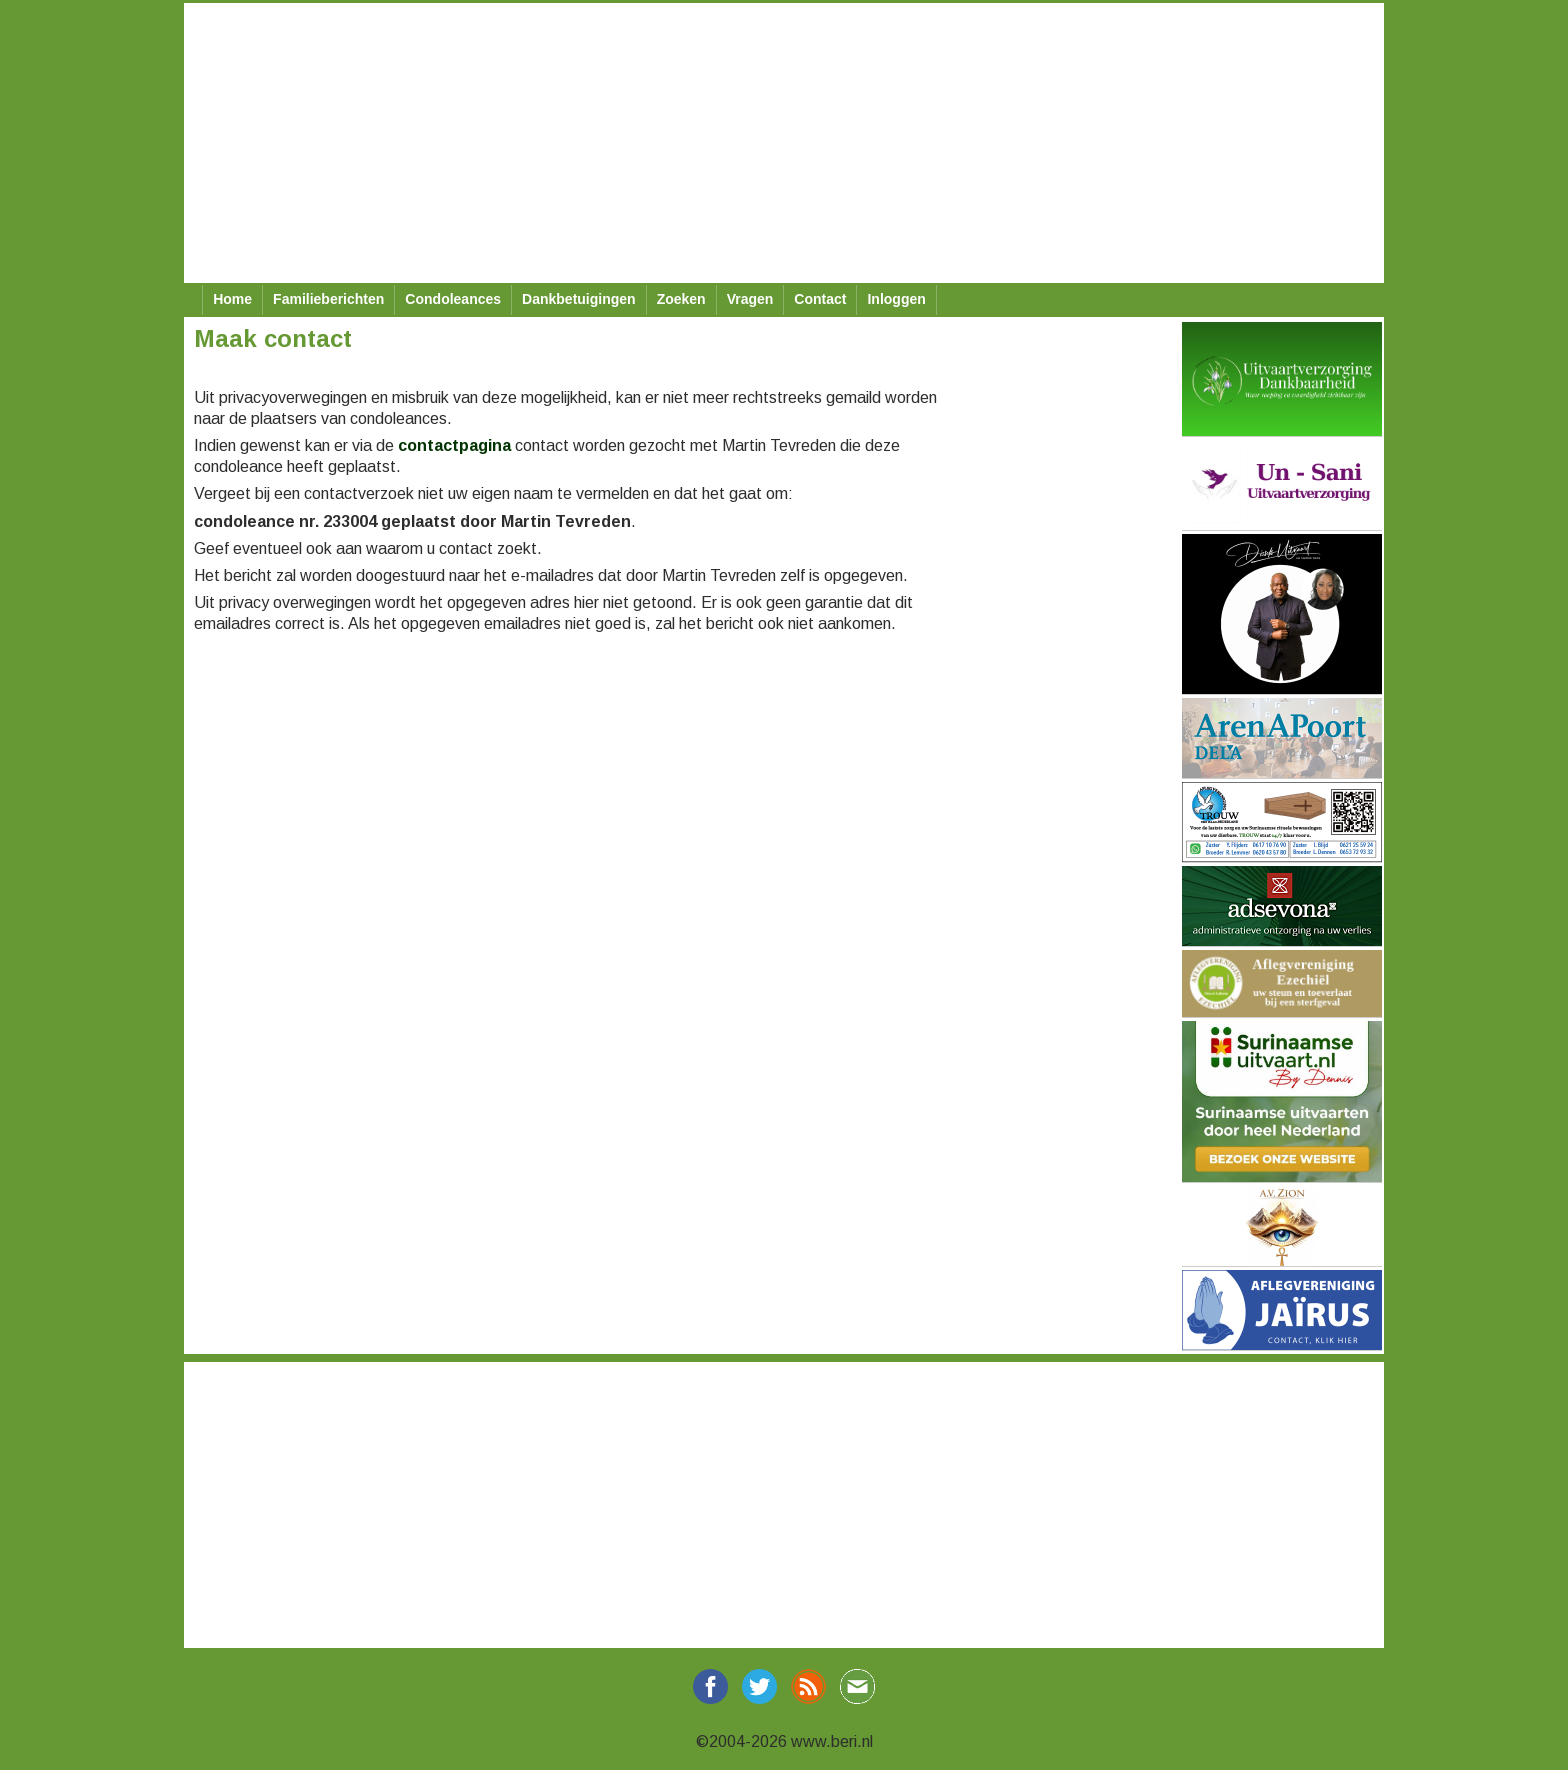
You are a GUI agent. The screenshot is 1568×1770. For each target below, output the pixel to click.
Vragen (750, 299)
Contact (820, 299)
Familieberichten (328, 299)
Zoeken (681, 299)
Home (232, 299)
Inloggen (896, 299)
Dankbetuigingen (579, 299)
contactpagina (454, 445)
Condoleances (453, 299)
